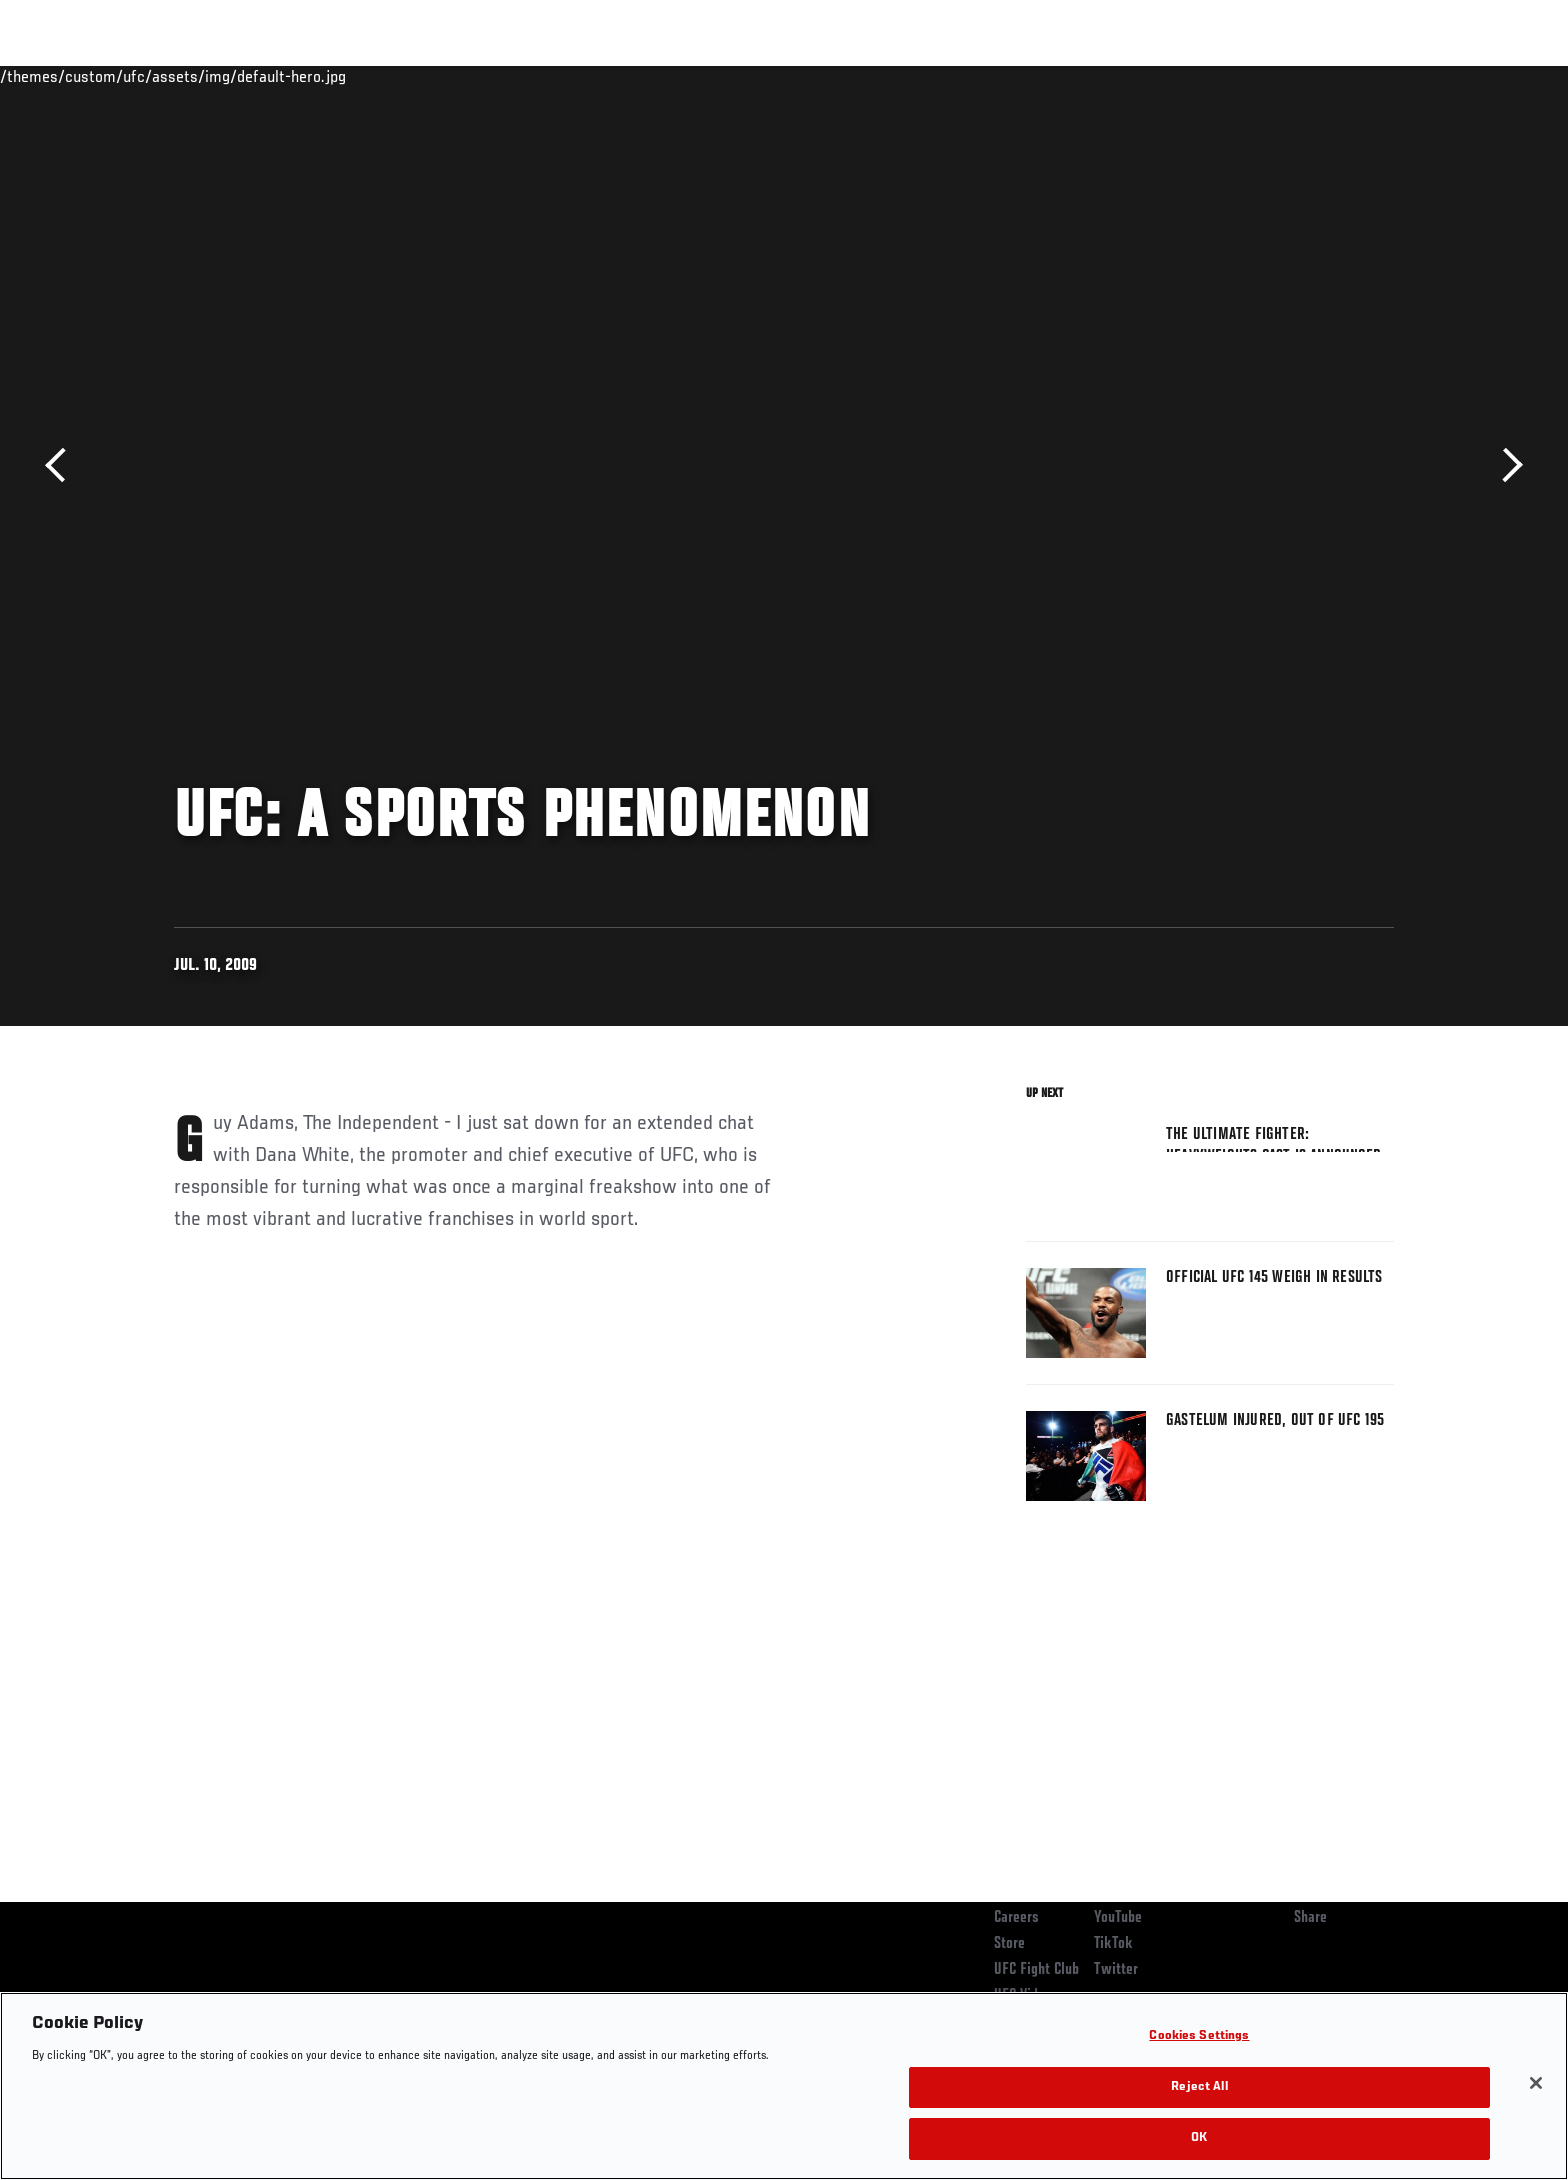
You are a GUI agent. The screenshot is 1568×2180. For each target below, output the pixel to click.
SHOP (1350, 76)
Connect (1084, 76)
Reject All (1199, 2087)
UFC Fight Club (1036, 1970)
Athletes (325, 76)
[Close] (1536, 2083)
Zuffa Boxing (1261, 76)
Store (1009, 1944)
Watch (1165, 76)
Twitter (1116, 1970)
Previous (62, 465)
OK (1199, 2138)
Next (1505, 465)
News (403, 76)
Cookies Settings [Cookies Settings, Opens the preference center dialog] (1199, 2036)
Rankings (236, 76)
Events (151, 76)
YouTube (1118, 1918)
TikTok (1113, 1944)
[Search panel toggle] (1405, 76)
